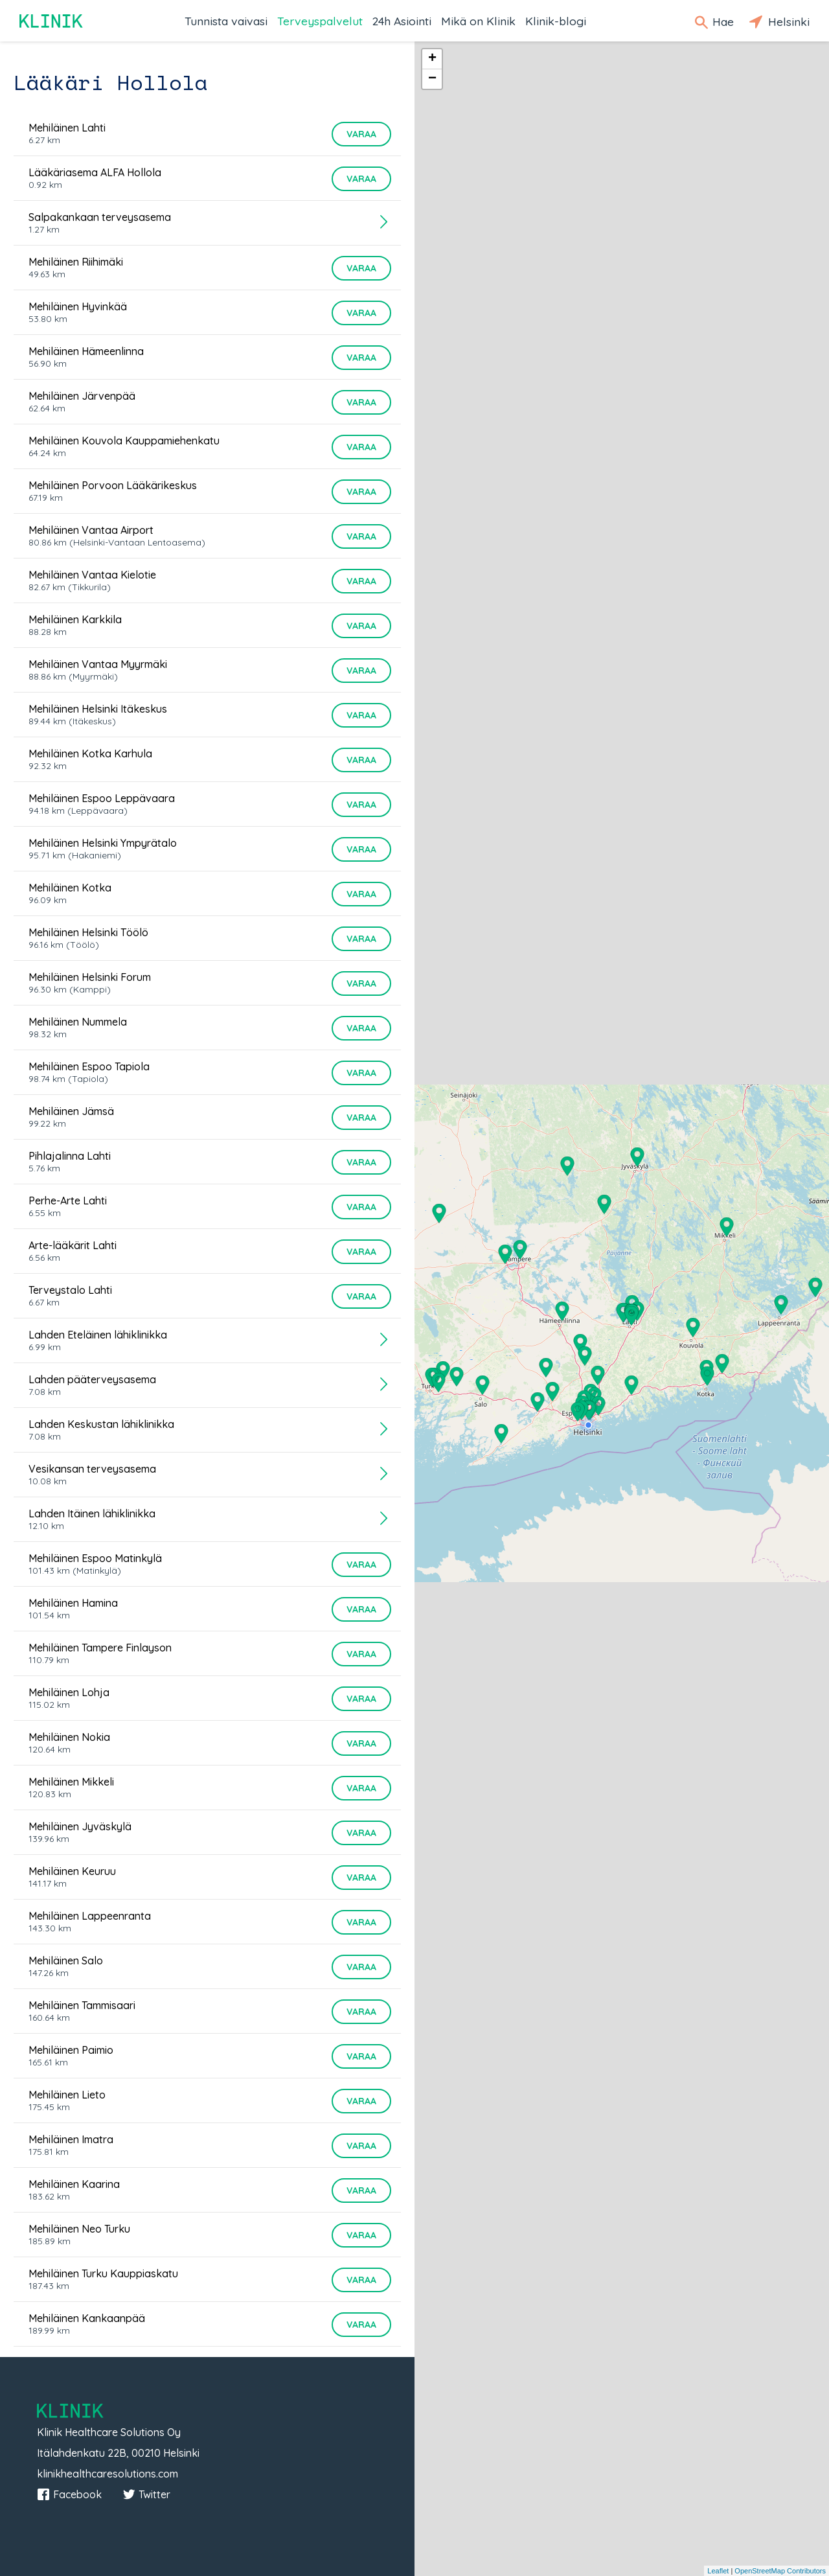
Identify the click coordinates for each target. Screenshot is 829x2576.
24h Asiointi (401, 21)
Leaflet (718, 2571)
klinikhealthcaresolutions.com (107, 2473)
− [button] (432, 79)
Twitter (146, 2494)
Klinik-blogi (555, 21)
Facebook (69, 2494)
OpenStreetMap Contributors (780, 2571)
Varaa (361, 134)
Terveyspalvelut (320, 21)
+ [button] (432, 59)
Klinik (51, 21)
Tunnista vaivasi (226, 21)
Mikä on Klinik (478, 21)
